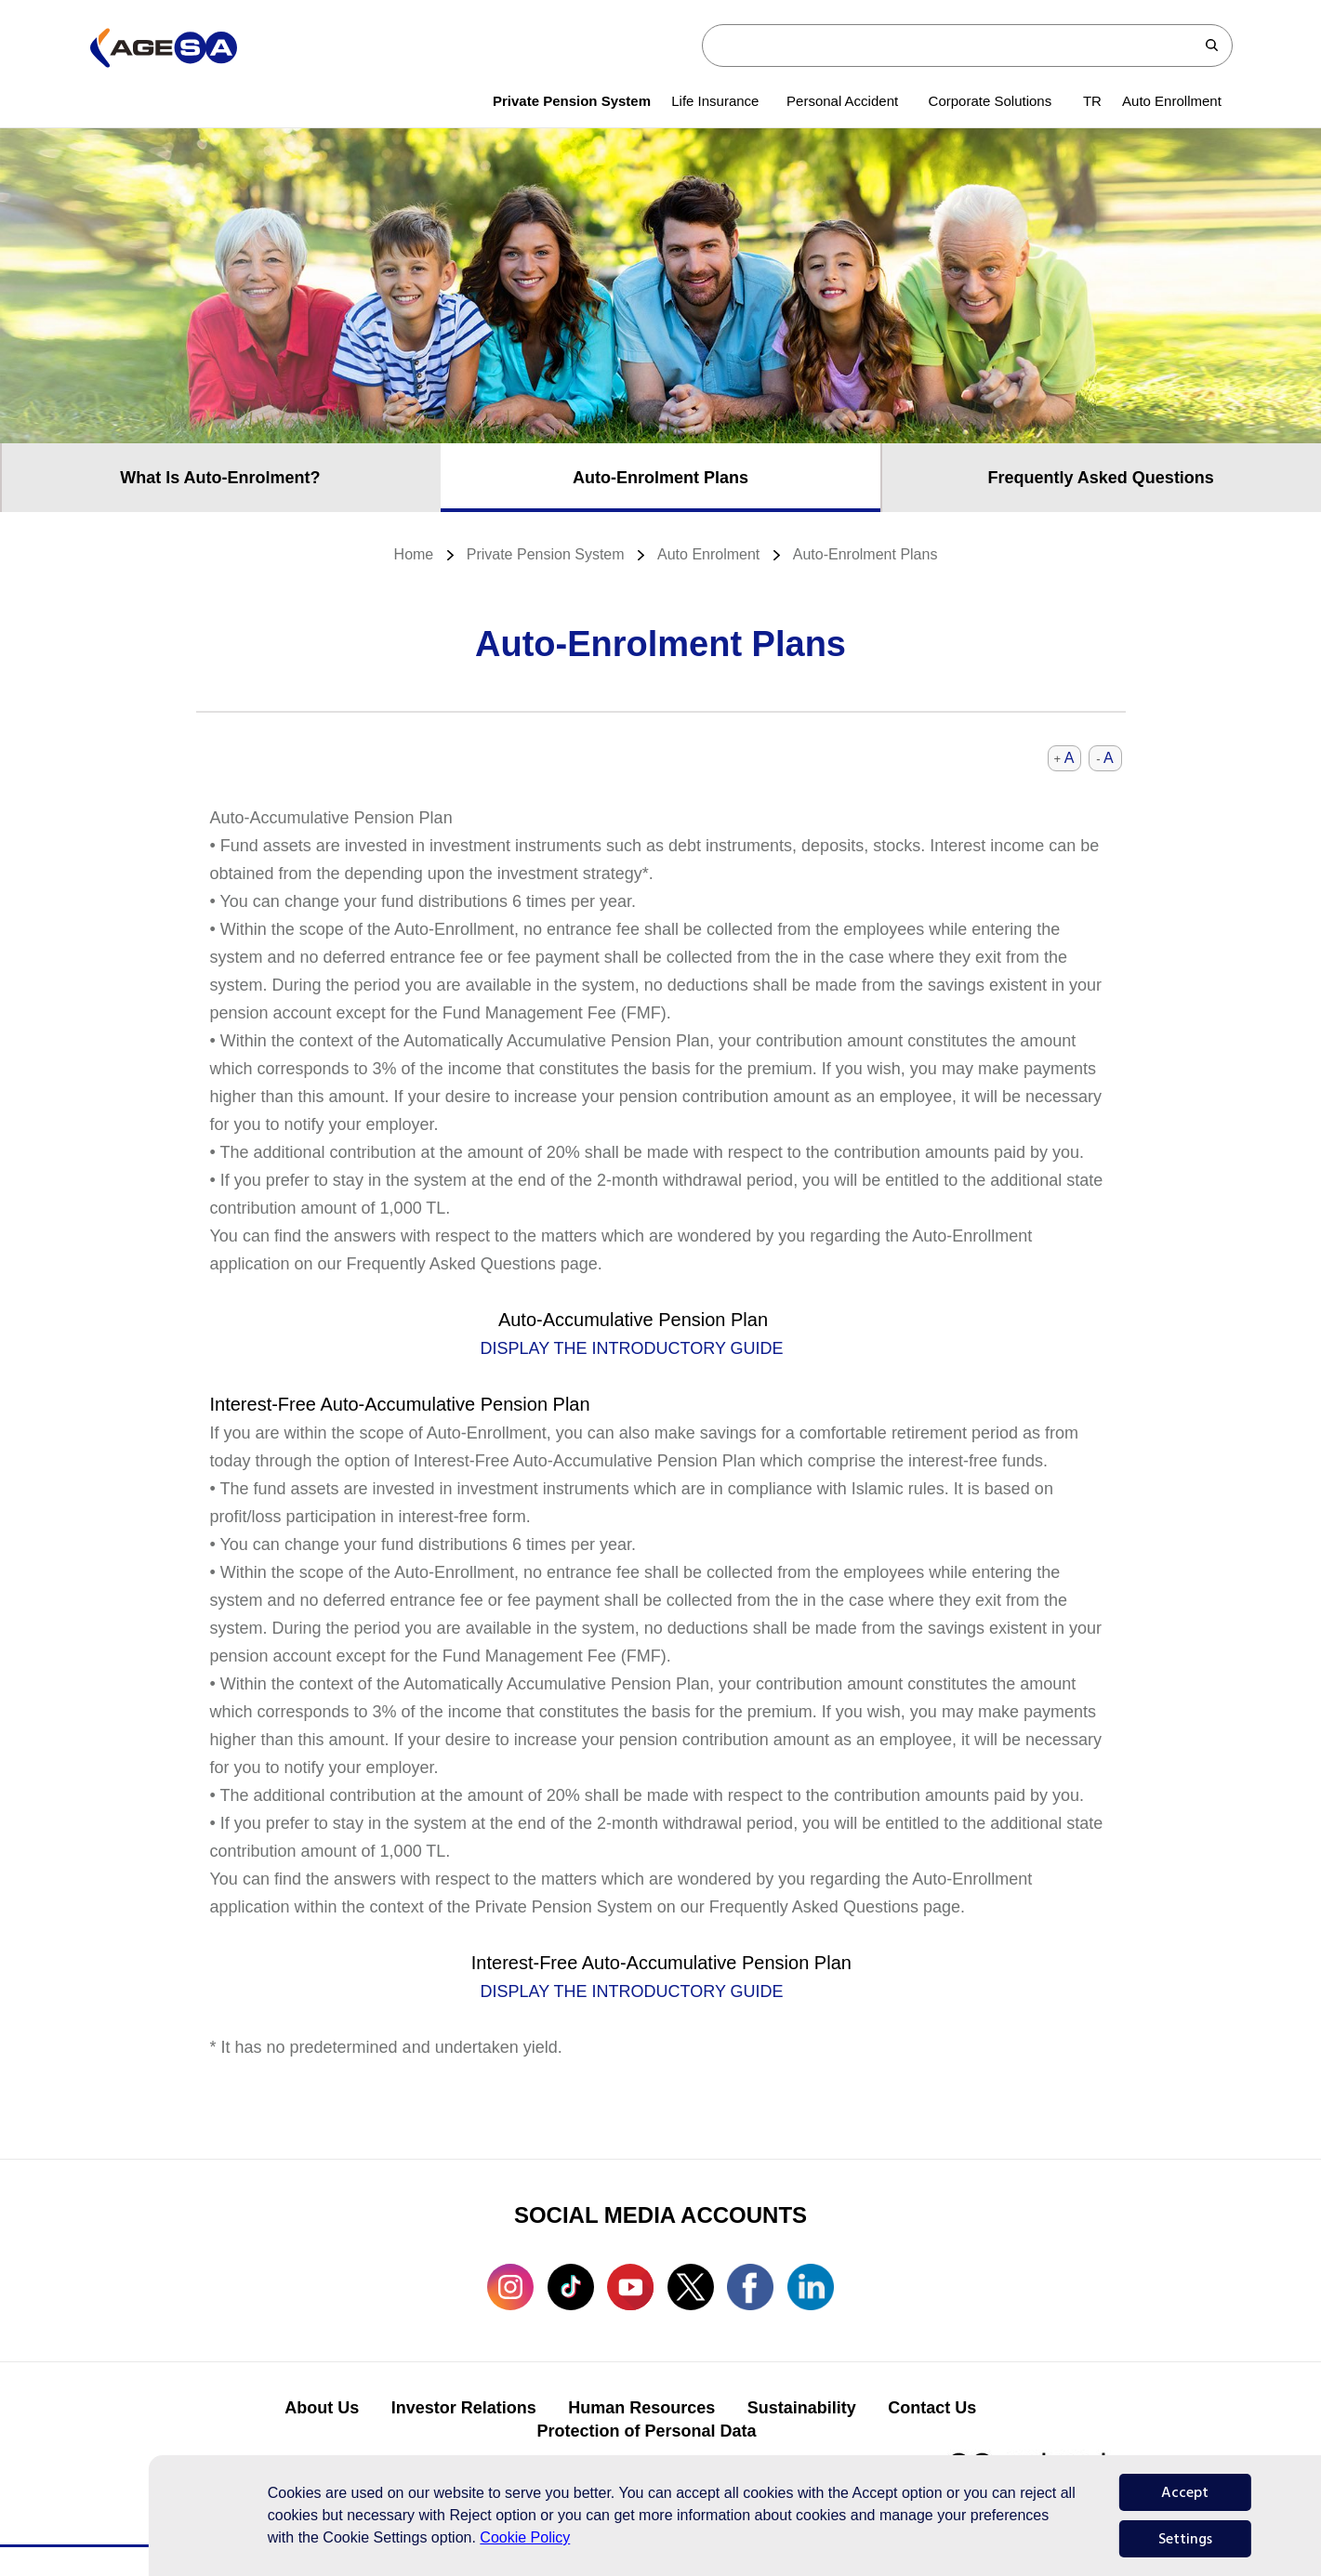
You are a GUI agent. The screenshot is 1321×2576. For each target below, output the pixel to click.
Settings (1185, 2539)
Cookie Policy (525, 2537)
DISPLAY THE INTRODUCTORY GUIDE (632, 1348)
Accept (1185, 2492)
